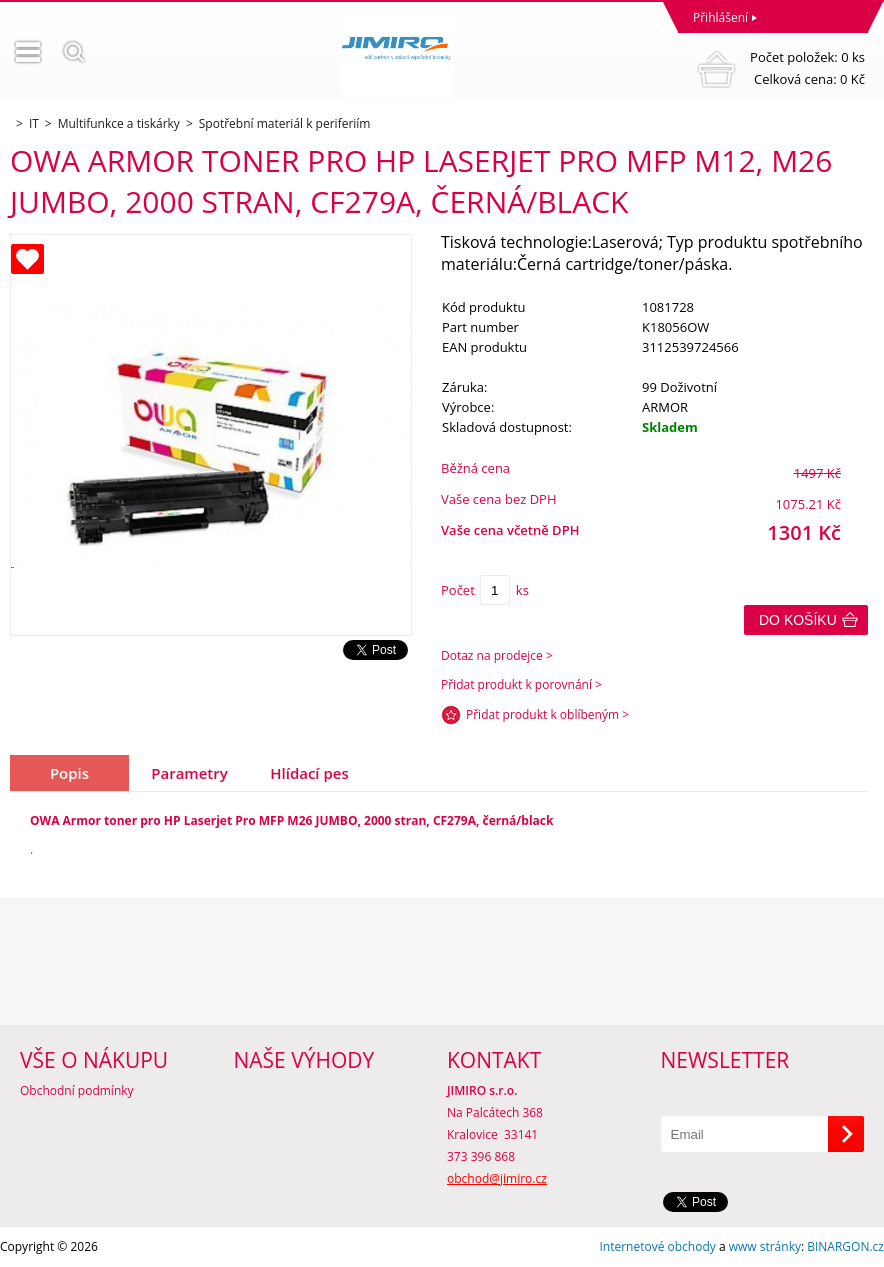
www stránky (765, 1246)
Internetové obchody (657, 1246)
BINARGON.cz (845, 1246)
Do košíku (798, 620)
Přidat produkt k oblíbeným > (547, 714)
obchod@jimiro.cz (497, 1178)
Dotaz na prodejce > (497, 655)
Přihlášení (720, 17)
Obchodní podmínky (77, 1090)
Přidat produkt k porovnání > (521, 684)
